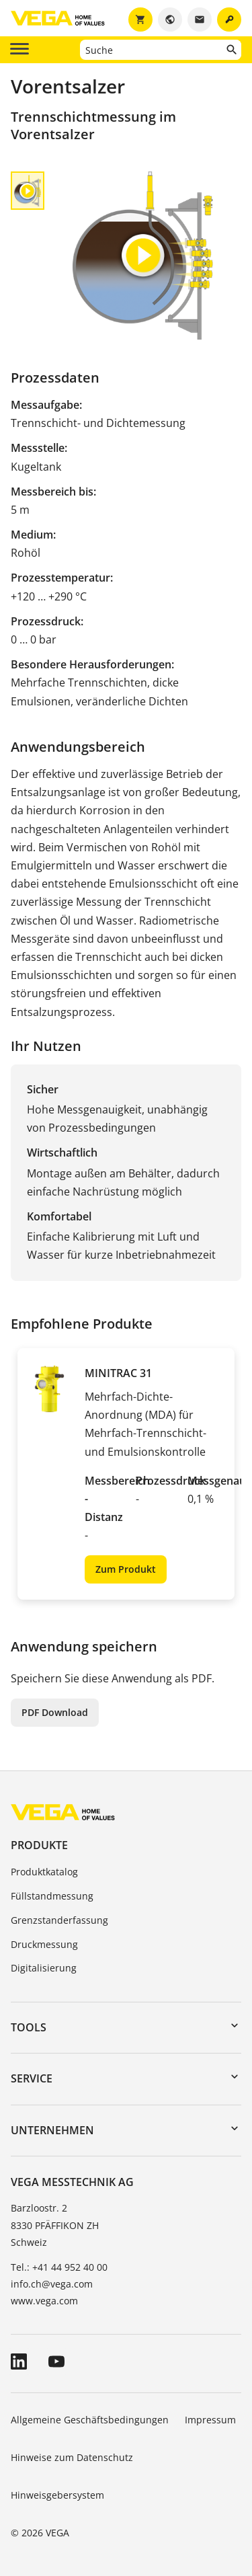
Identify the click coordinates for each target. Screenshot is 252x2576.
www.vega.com (44, 2300)
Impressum (210, 2419)
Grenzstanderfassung (59, 1920)
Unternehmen (52, 2130)
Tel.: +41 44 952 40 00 (59, 2267)
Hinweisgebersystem (57, 2495)
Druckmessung (44, 1944)
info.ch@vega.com (52, 2283)
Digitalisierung (44, 1967)
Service (31, 2078)
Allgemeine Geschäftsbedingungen (90, 2419)
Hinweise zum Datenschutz (72, 2457)
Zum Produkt (125, 1569)
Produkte (39, 1845)
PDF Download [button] (55, 1712)
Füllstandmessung (52, 1895)
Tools (28, 2027)
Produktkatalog (44, 1871)
